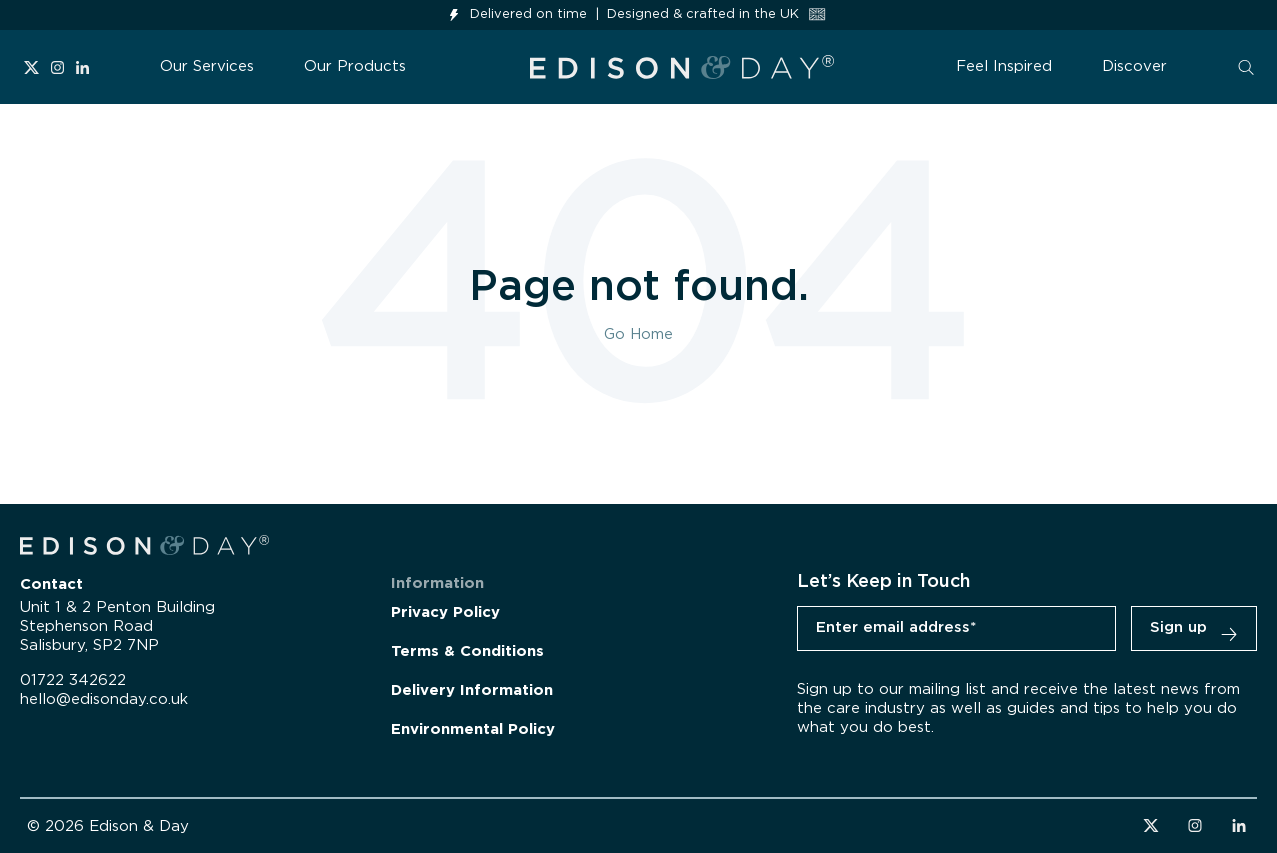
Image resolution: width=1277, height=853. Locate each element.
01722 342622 (73, 680)
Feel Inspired (1004, 66)
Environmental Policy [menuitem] (473, 729)
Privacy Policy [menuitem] (445, 612)
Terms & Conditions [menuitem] (467, 651)
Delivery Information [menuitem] (472, 690)
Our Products (355, 66)
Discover (1134, 66)
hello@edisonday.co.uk (104, 699)
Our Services (207, 66)
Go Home (638, 334)
